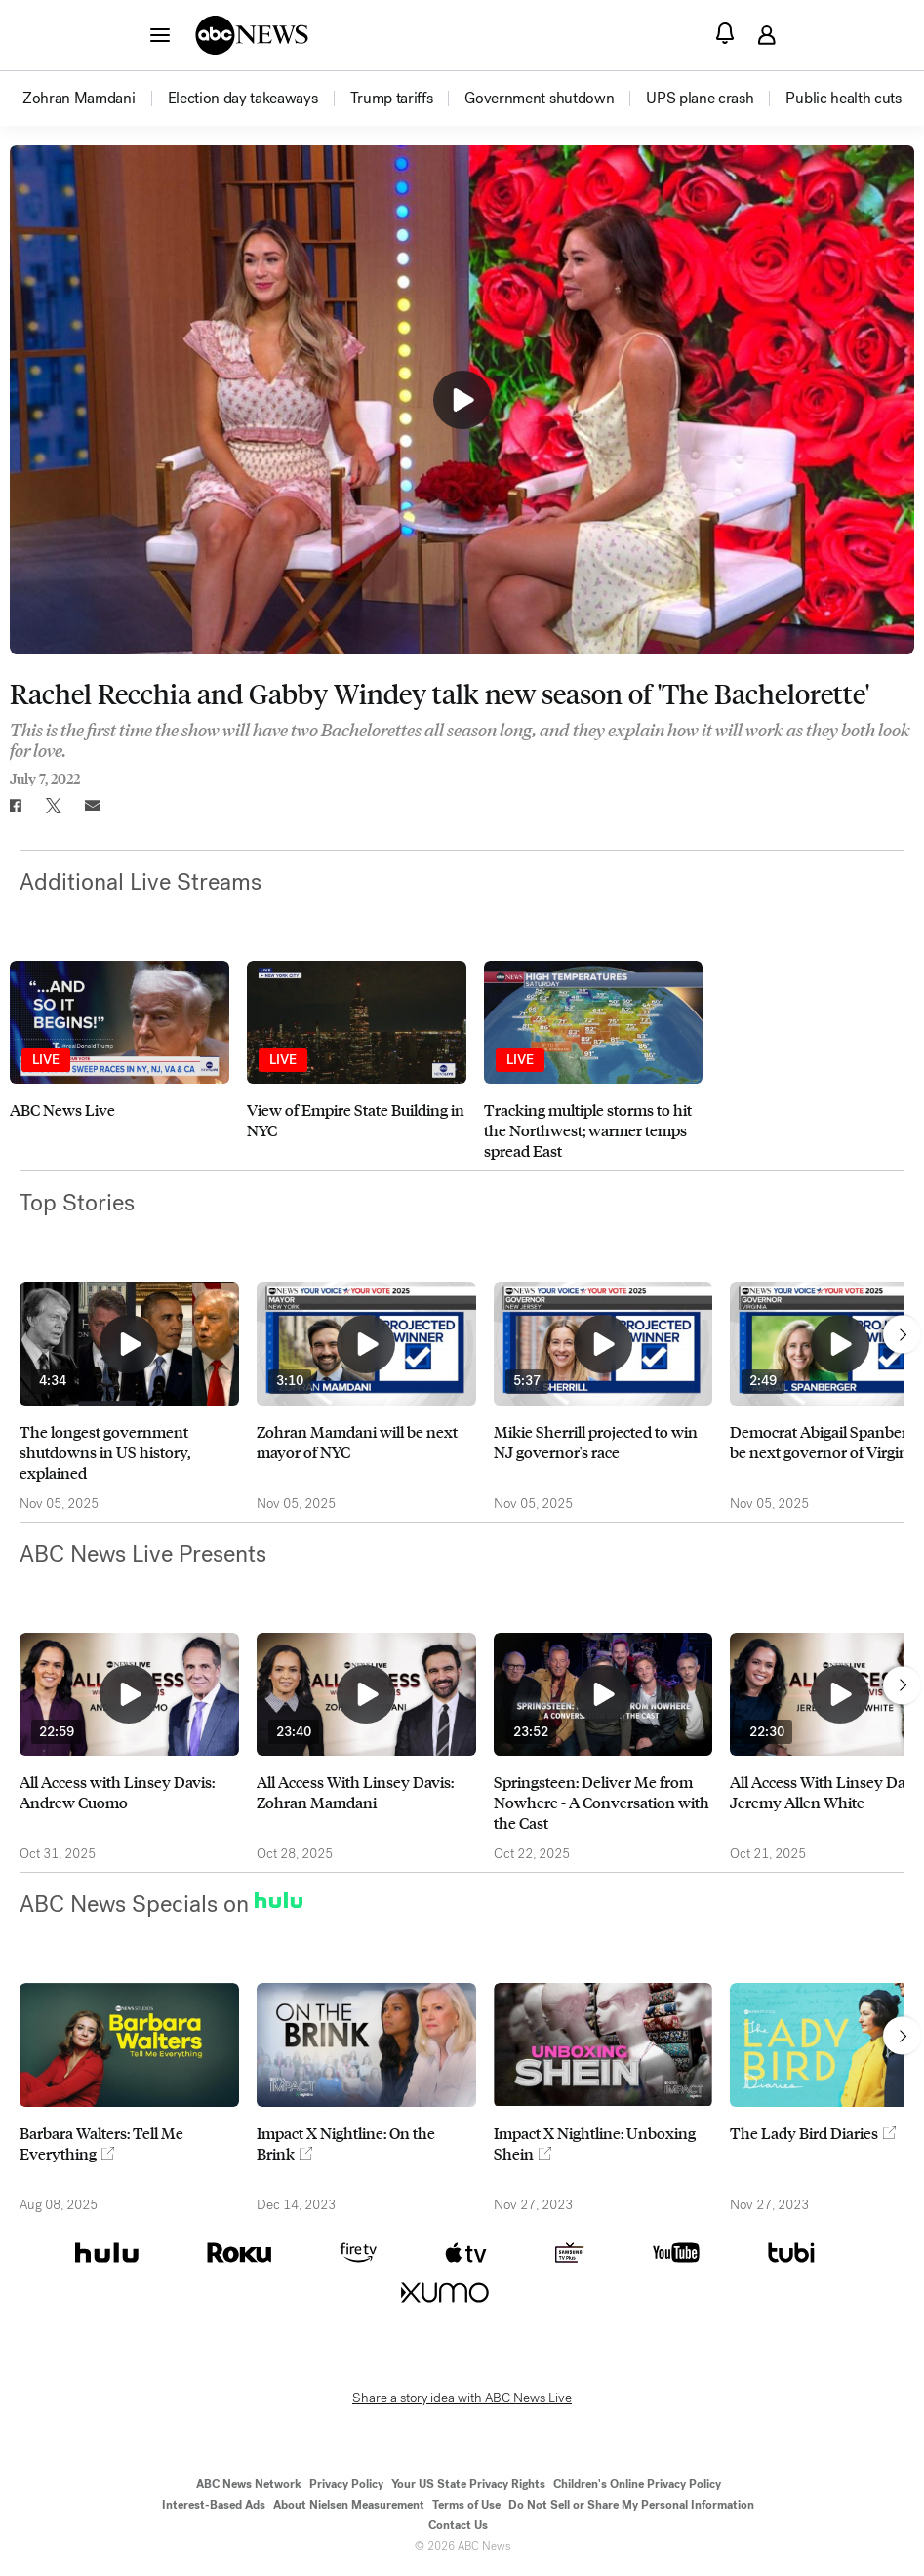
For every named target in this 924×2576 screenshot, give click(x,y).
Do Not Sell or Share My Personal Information (631, 2505)
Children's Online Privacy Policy (637, 2484)
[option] (94, 98)
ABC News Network (248, 2484)
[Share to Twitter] (53, 805)
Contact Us (458, 2525)
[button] (160, 34)
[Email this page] (92, 805)
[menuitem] (79, 98)
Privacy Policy (346, 2484)
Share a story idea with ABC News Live (462, 2398)
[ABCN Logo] (251, 35)
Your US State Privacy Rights (468, 2484)
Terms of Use (466, 2505)
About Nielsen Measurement (348, 2505)
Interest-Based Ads (213, 2505)
